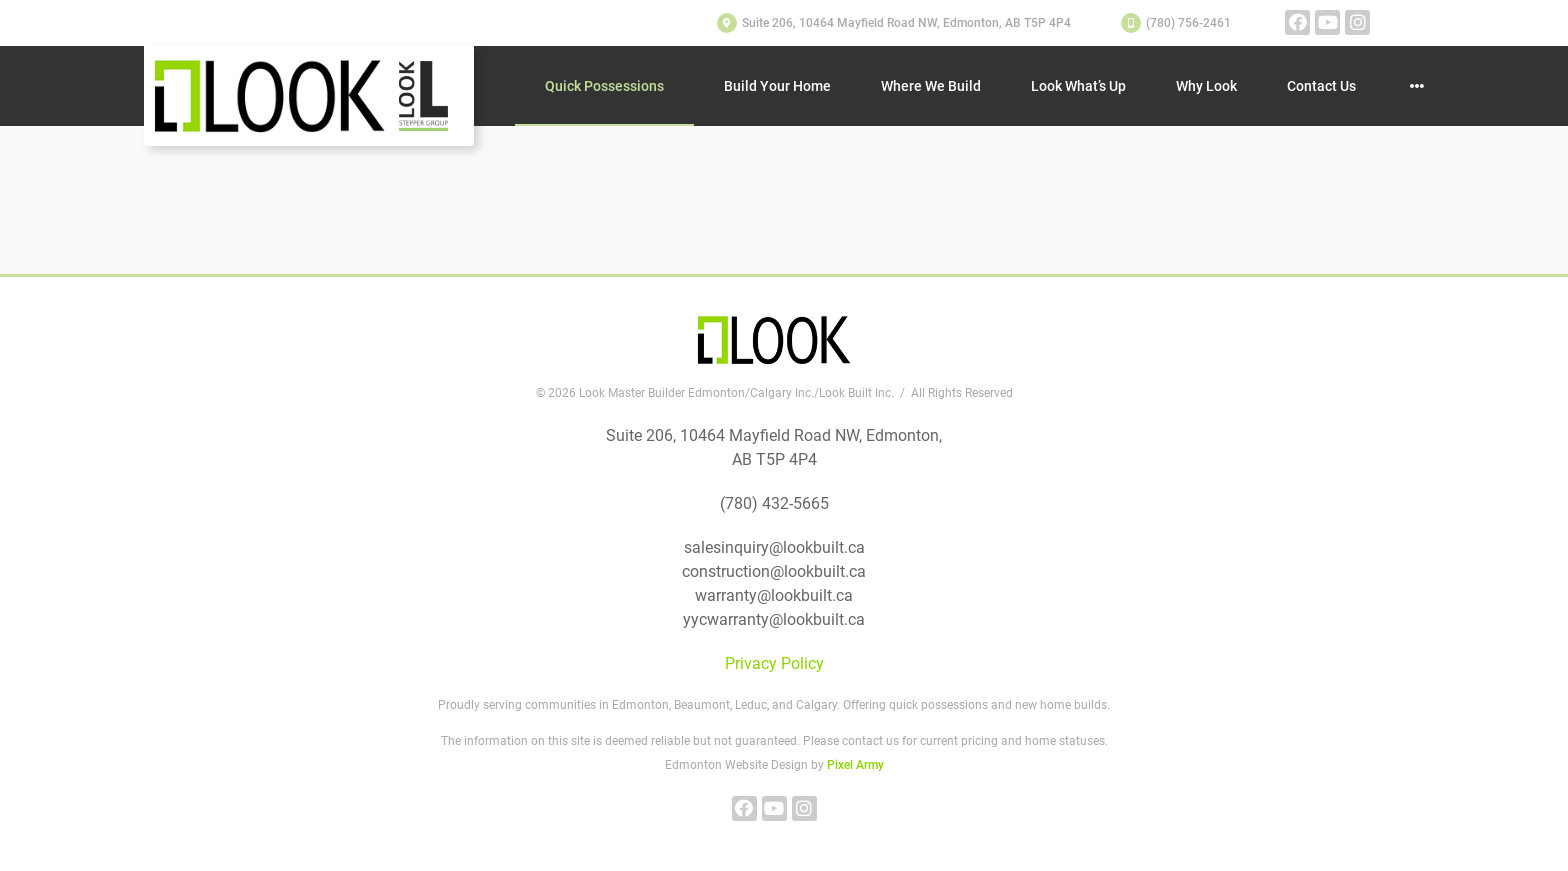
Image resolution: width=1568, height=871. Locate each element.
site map (458, 228)
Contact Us (1321, 86)
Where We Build (931, 86)
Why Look (1206, 86)
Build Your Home (777, 86)
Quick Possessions (604, 86)
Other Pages (1417, 86)
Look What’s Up (1078, 86)
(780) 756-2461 (1188, 23)
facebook (1297, 22)
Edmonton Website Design (736, 765)
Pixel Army (855, 765)
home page (302, 228)
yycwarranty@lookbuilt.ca (774, 619)
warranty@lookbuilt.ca (774, 595)
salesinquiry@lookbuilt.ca (774, 547)
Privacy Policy (774, 663)
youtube (1327, 22)
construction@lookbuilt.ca (774, 571)
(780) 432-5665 (774, 503)
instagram (1357, 22)
